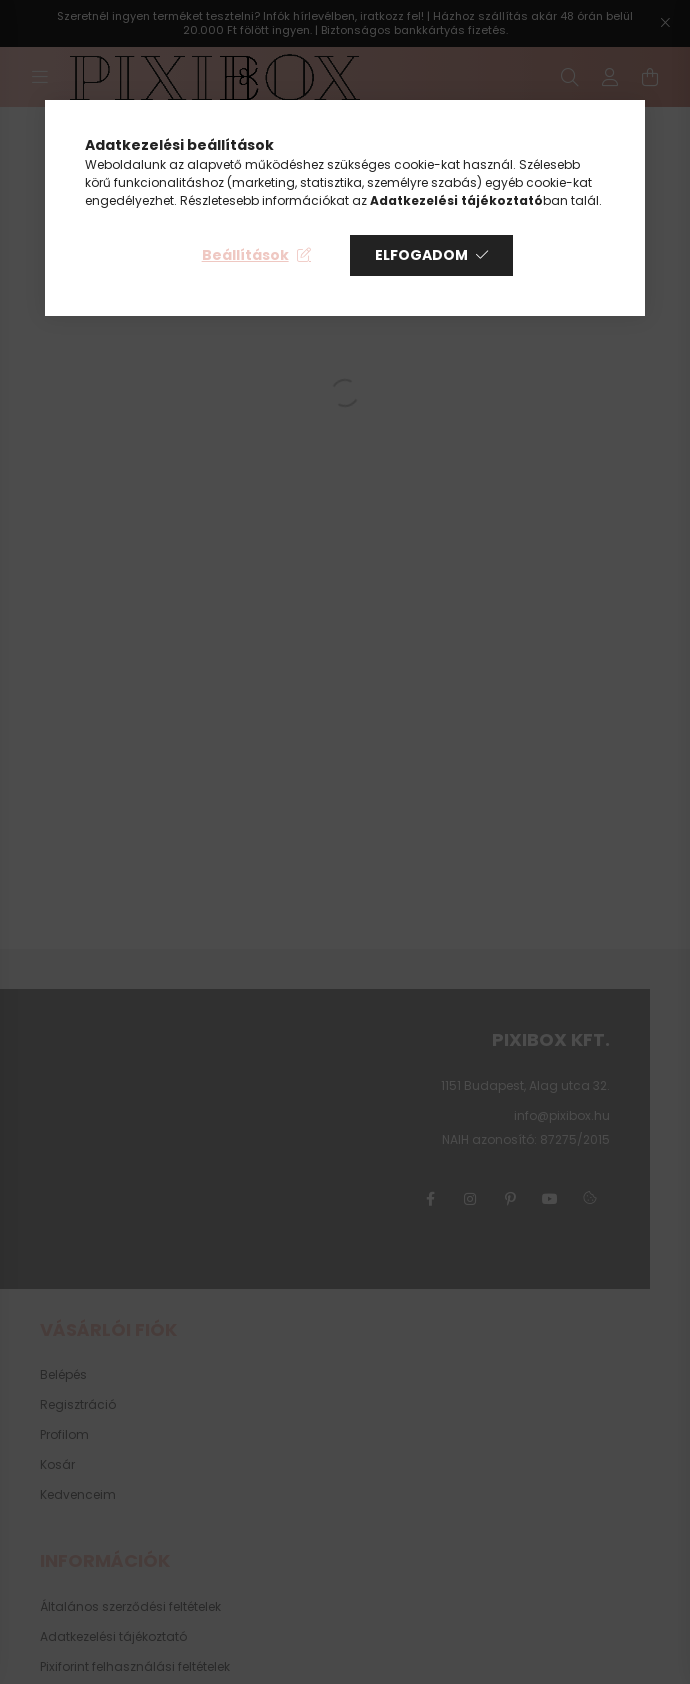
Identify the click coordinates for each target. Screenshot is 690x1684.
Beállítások (245, 255)
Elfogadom (421, 255)
